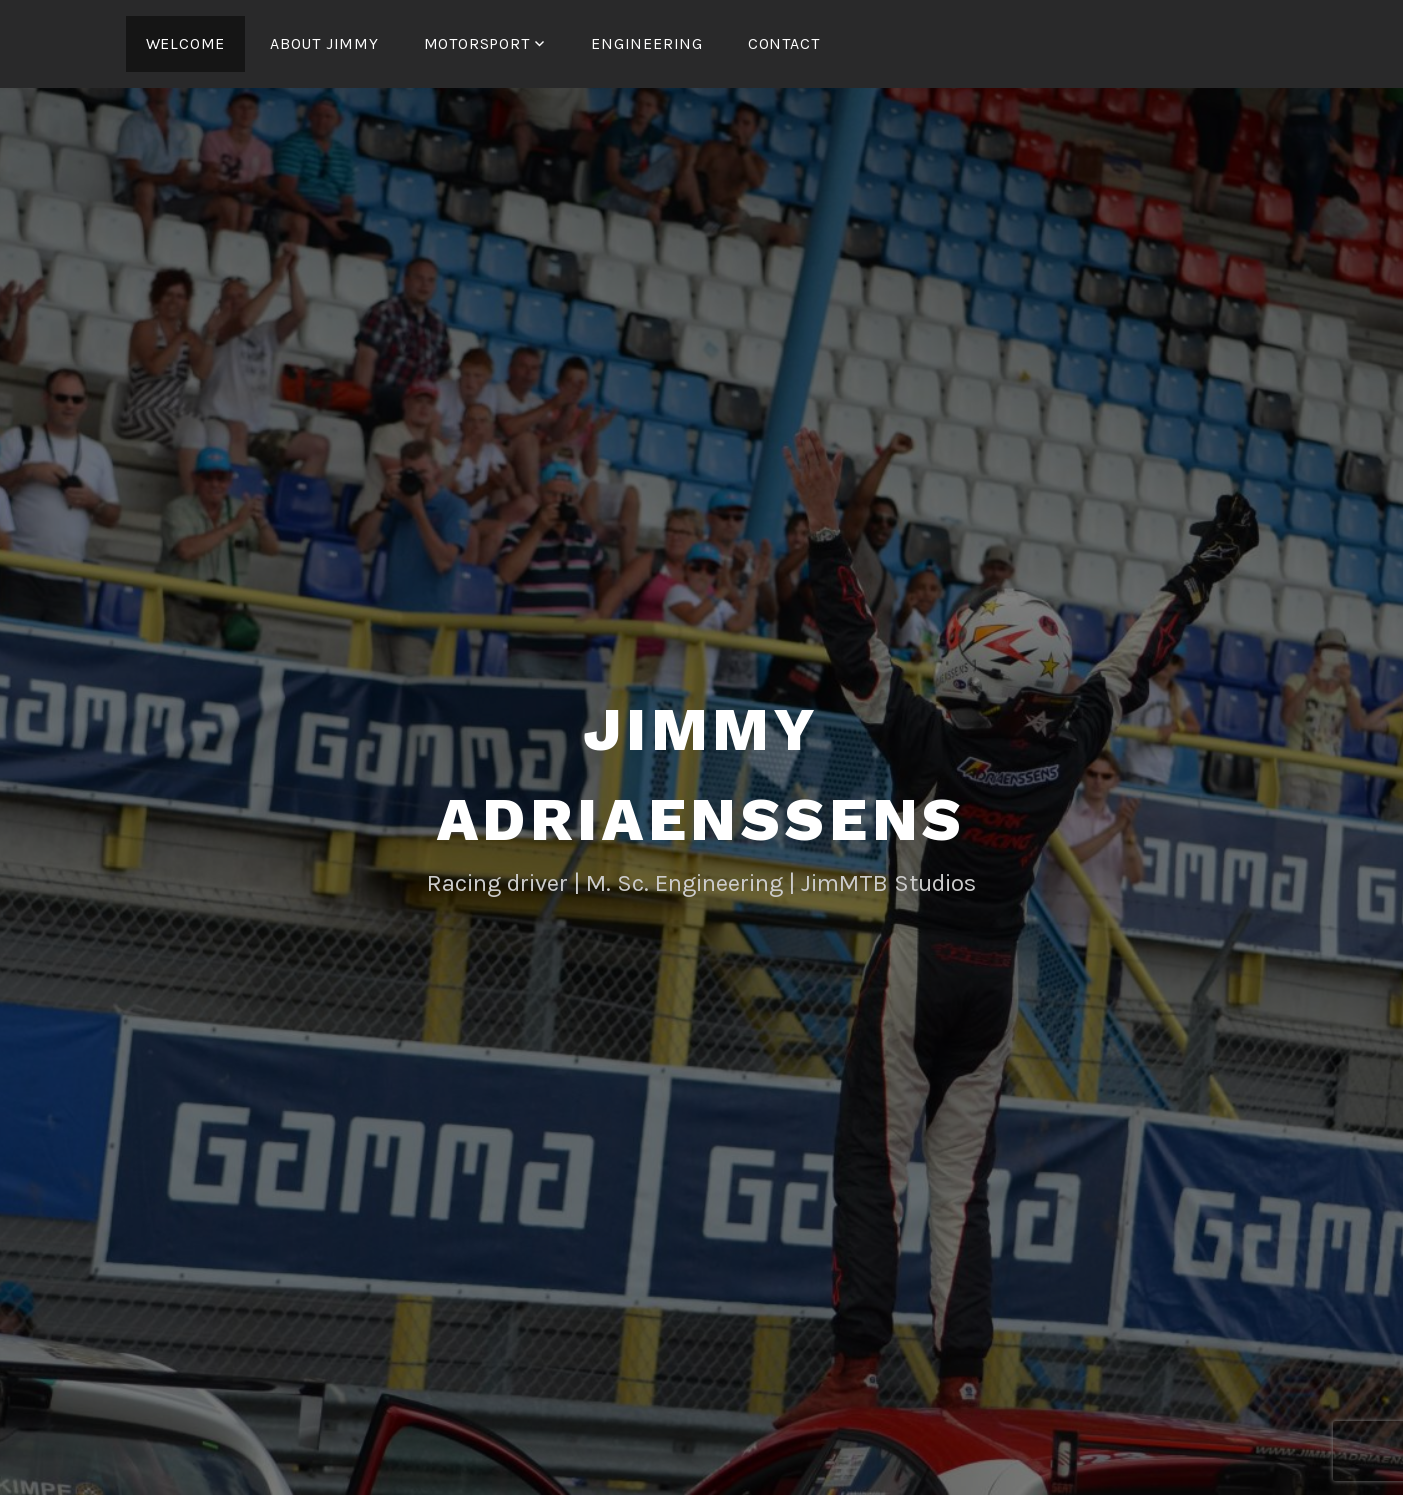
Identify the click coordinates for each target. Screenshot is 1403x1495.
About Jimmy (324, 43)
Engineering (647, 43)
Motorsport (477, 43)
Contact (784, 43)
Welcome (186, 43)
